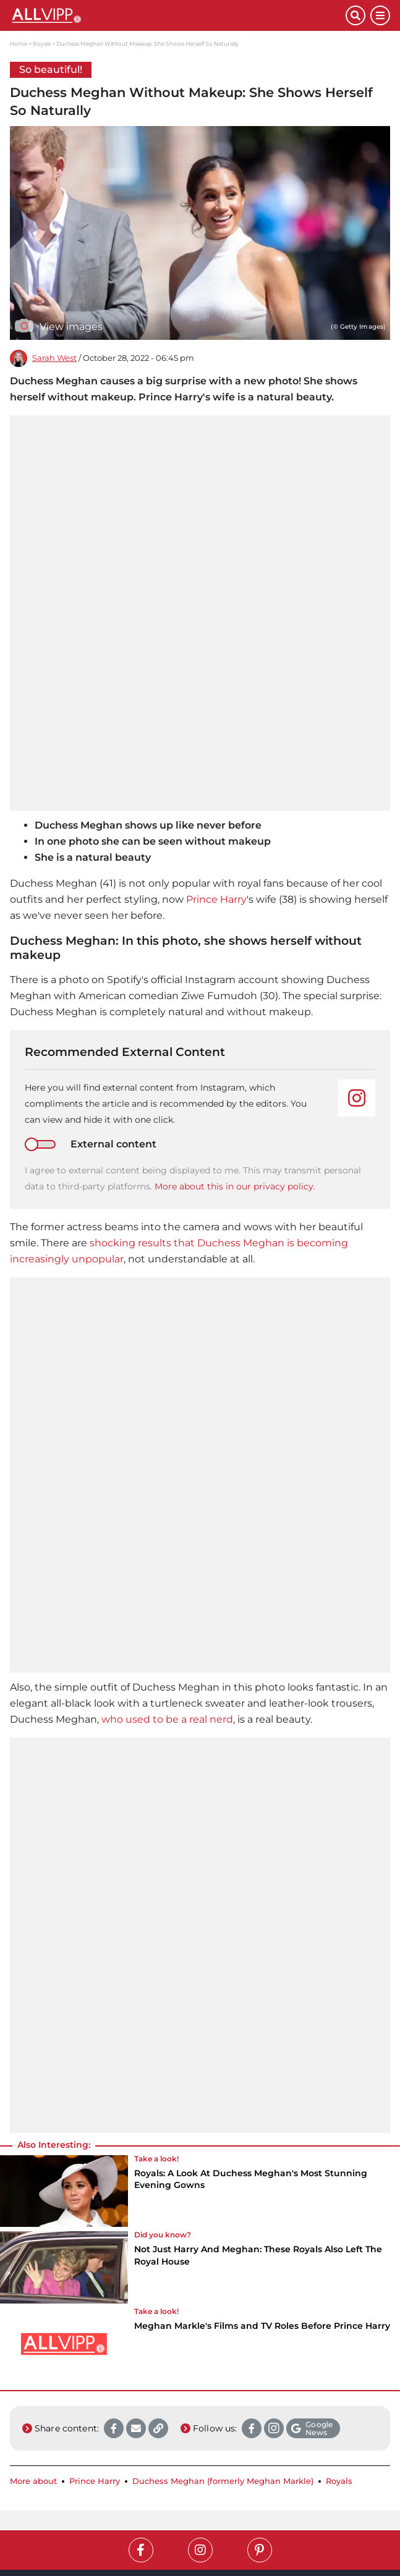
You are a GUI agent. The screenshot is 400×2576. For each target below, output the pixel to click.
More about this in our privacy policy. (235, 1186)
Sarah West (54, 358)
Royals (42, 43)
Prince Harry (216, 899)
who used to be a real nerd (167, 1719)
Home (18, 43)
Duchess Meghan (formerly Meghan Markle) (222, 2481)
